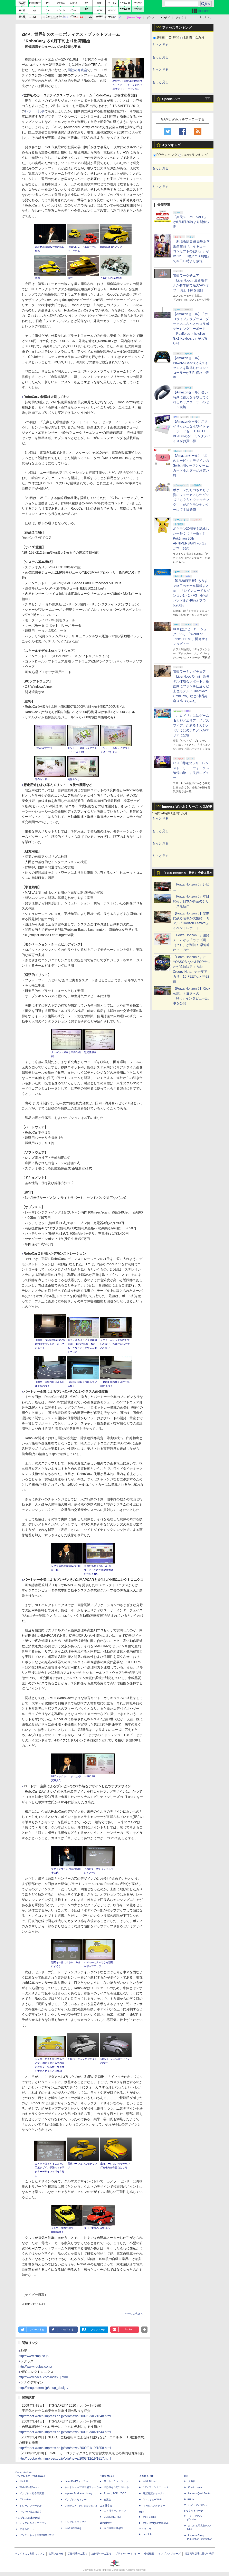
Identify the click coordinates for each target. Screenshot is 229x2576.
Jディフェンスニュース (156, 2487)
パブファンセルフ (198, 2504)
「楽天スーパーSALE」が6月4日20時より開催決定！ (191, 222)
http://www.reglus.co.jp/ (35, 2366)
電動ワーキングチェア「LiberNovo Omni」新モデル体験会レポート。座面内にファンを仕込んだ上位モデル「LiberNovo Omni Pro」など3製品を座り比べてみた (191, 686)
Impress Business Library (78, 2493)
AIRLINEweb (150, 2481)
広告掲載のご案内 (77, 2553)
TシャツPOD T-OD (115, 2493)
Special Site (171, 99)
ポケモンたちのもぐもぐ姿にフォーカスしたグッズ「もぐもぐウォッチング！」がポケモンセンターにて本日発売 (191, 499)
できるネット (27, 2529)
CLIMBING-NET (112, 2516)
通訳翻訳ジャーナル (154, 2493)
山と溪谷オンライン (115, 2510)
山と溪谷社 (106, 2505)
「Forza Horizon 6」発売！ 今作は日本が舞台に (187, 874)
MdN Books (149, 2516)
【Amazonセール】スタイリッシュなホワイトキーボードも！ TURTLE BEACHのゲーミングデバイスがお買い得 (191, 431)
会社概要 (149, 2553)
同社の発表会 (77, 70)
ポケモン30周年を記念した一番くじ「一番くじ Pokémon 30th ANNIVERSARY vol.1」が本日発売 (191, 538)
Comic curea (195, 2487)
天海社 (191, 2481)
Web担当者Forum (29, 2487)
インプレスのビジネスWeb (30, 2476)
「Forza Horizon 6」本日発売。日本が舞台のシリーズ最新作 (191, 901)
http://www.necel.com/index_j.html (43, 2377)
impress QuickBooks (199, 2493)
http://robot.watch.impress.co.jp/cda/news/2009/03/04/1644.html (65, 2432)
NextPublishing (73, 2528)
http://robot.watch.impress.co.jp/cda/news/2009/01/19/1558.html (65, 2448)
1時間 (160, 37)
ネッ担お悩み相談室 (31, 2511)
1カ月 (200, 37)
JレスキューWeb (152, 2499)
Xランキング (171, 145)
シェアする (67, 2329)
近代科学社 (106, 2523)
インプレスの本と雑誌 (28, 2517)
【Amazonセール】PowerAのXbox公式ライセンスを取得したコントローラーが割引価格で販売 (191, 367)
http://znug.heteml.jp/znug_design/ (43, 2387)
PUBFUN (189, 2499)
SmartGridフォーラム (76, 2481)
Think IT (24, 2481)
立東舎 (107, 2499)
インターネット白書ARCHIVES (37, 2535)
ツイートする (36, 2329)
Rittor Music (107, 2476)
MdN (141, 2511)
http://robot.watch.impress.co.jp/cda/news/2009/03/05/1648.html (65, 2416)
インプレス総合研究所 (32, 2493)
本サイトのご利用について (29, 2553)
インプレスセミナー (76, 2499)
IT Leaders (25, 2499)
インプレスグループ (169, 2553)
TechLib (147, 2534)
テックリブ (145, 2529)
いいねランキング (195, 155)
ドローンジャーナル (31, 2505)
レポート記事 (35, 111)
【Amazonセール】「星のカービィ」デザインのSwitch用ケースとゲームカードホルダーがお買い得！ (191, 465)
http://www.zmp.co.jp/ (34, 2356)
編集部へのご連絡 (101, 2553)
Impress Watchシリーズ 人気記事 (187, 806)
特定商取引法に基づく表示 (199, 2553)
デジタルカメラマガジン (33, 2523)
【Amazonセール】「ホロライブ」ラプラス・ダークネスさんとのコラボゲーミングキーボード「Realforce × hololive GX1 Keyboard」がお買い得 (191, 328)
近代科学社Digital (113, 2528)
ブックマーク (98, 2329)
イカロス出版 (146, 2476)
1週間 (187, 37)
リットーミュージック (116, 2481)
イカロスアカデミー (154, 2505)
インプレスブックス (76, 2522)
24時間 (174, 37)
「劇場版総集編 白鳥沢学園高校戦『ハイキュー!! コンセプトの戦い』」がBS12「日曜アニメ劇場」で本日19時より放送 (191, 251)
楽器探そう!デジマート (116, 2487)
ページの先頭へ (134, 2313)
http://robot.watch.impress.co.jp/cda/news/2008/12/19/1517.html (65, 2458)
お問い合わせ (56, 2553)
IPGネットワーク (193, 2510)
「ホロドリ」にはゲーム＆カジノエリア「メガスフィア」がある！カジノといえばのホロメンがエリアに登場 (191, 725)
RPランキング (166, 155)
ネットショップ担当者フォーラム (83, 2487)
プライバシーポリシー (127, 2553)
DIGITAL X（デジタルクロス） (81, 2505)
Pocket (129, 2329)
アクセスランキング (177, 27)
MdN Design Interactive (156, 2523)
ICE (186, 2476)
